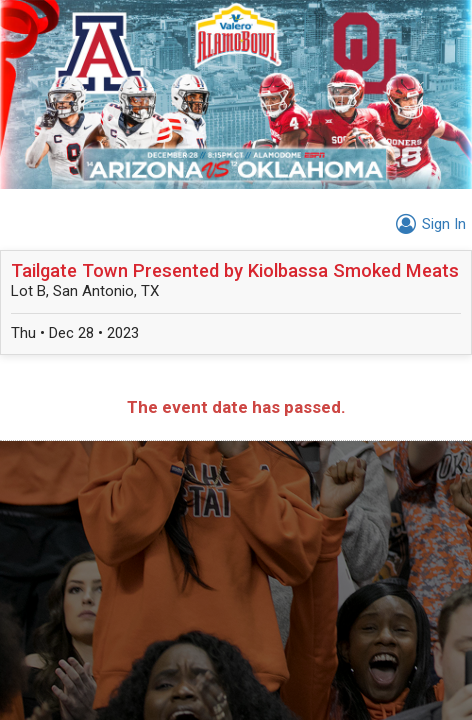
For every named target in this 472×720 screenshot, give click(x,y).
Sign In (428, 224)
